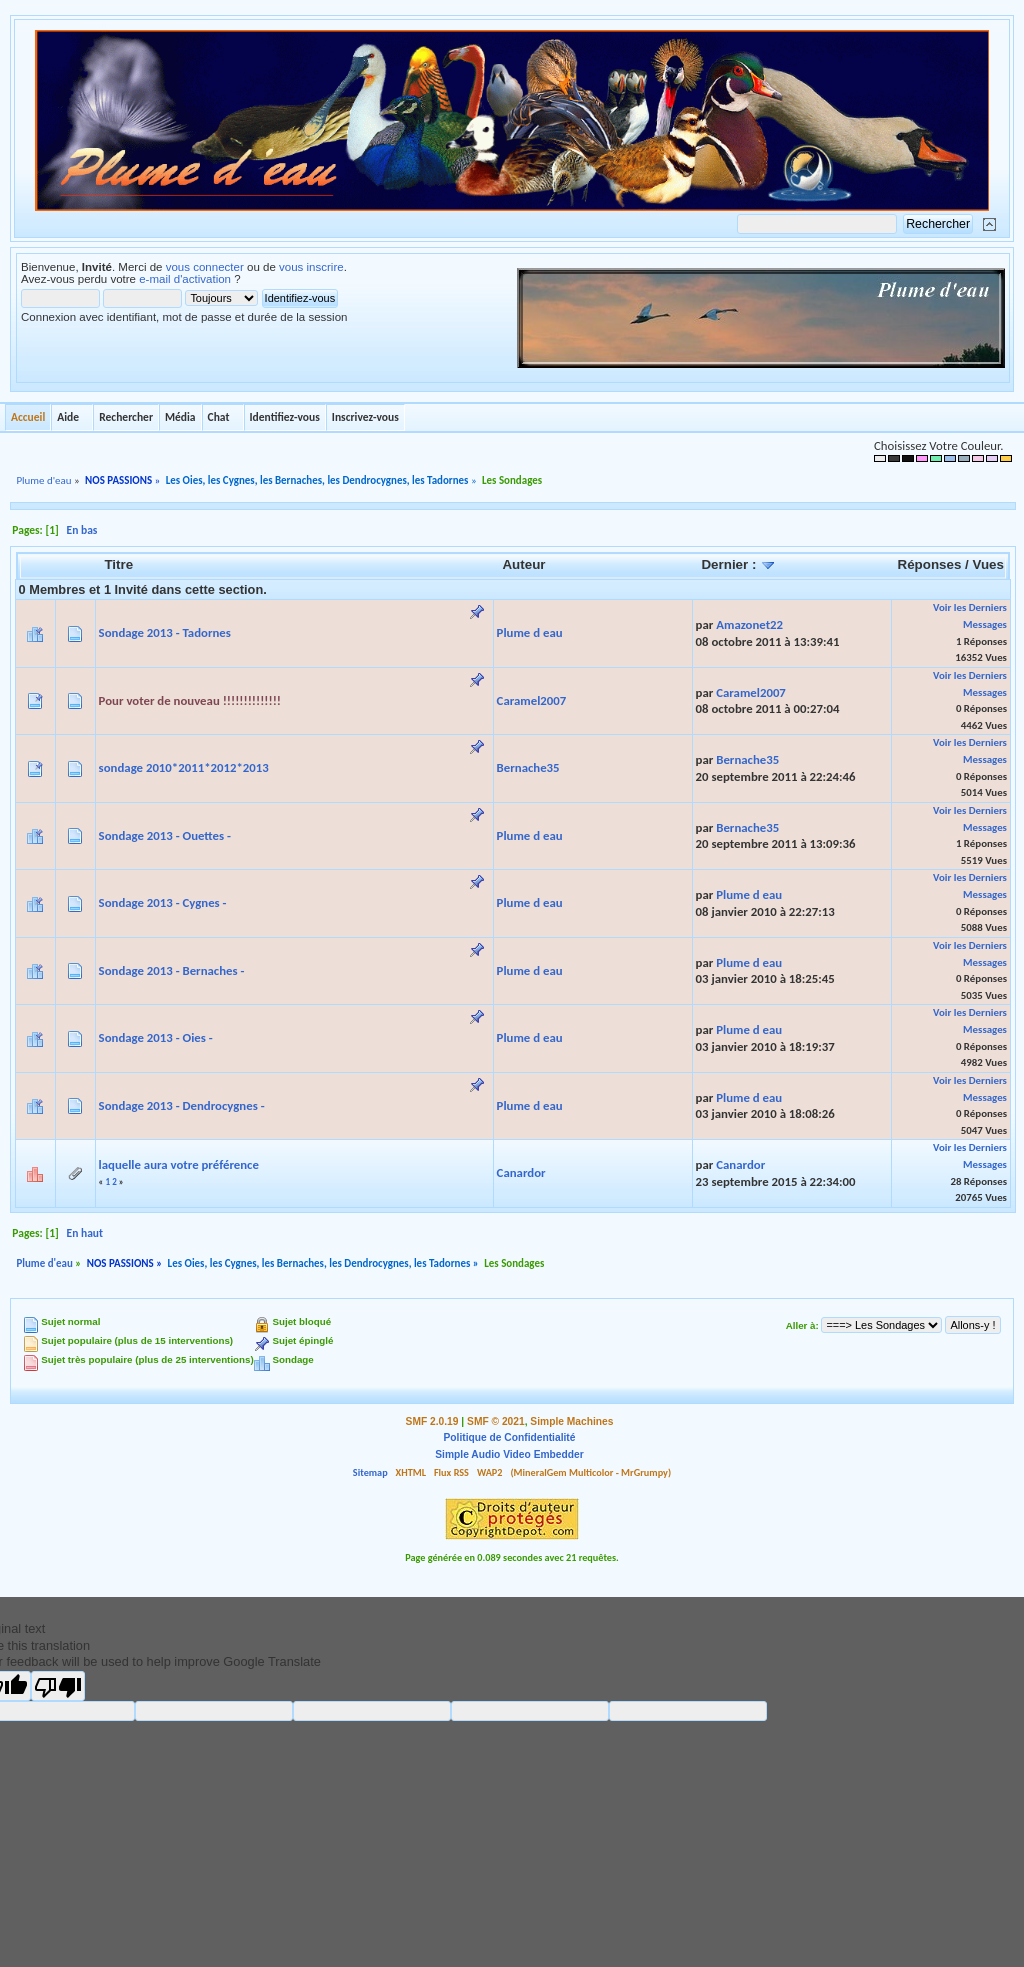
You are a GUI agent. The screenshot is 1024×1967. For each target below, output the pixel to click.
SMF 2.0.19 (432, 1421)
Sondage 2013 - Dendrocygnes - (182, 1105)
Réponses (930, 564)
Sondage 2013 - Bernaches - (172, 970)
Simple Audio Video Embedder (509, 1454)
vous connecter (205, 267)
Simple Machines (571, 1421)
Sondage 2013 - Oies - (156, 1037)
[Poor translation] (58, 1686)
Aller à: (802, 1325)
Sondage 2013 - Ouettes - (165, 835)
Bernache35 (528, 767)
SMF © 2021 (496, 1421)
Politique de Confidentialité (510, 1437)
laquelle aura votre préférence (179, 1164)
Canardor (521, 1172)
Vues (988, 564)
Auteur (523, 564)
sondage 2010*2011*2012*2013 (184, 767)
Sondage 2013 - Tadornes (165, 632)
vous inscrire (311, 267)
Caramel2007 (532, 700)
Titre (118, 564)
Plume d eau (530, 632)
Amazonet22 (749, 624)
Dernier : (738, 564)
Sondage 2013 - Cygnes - (163, 902)
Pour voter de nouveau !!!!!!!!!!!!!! (190, 700)
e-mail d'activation (185, 279)
